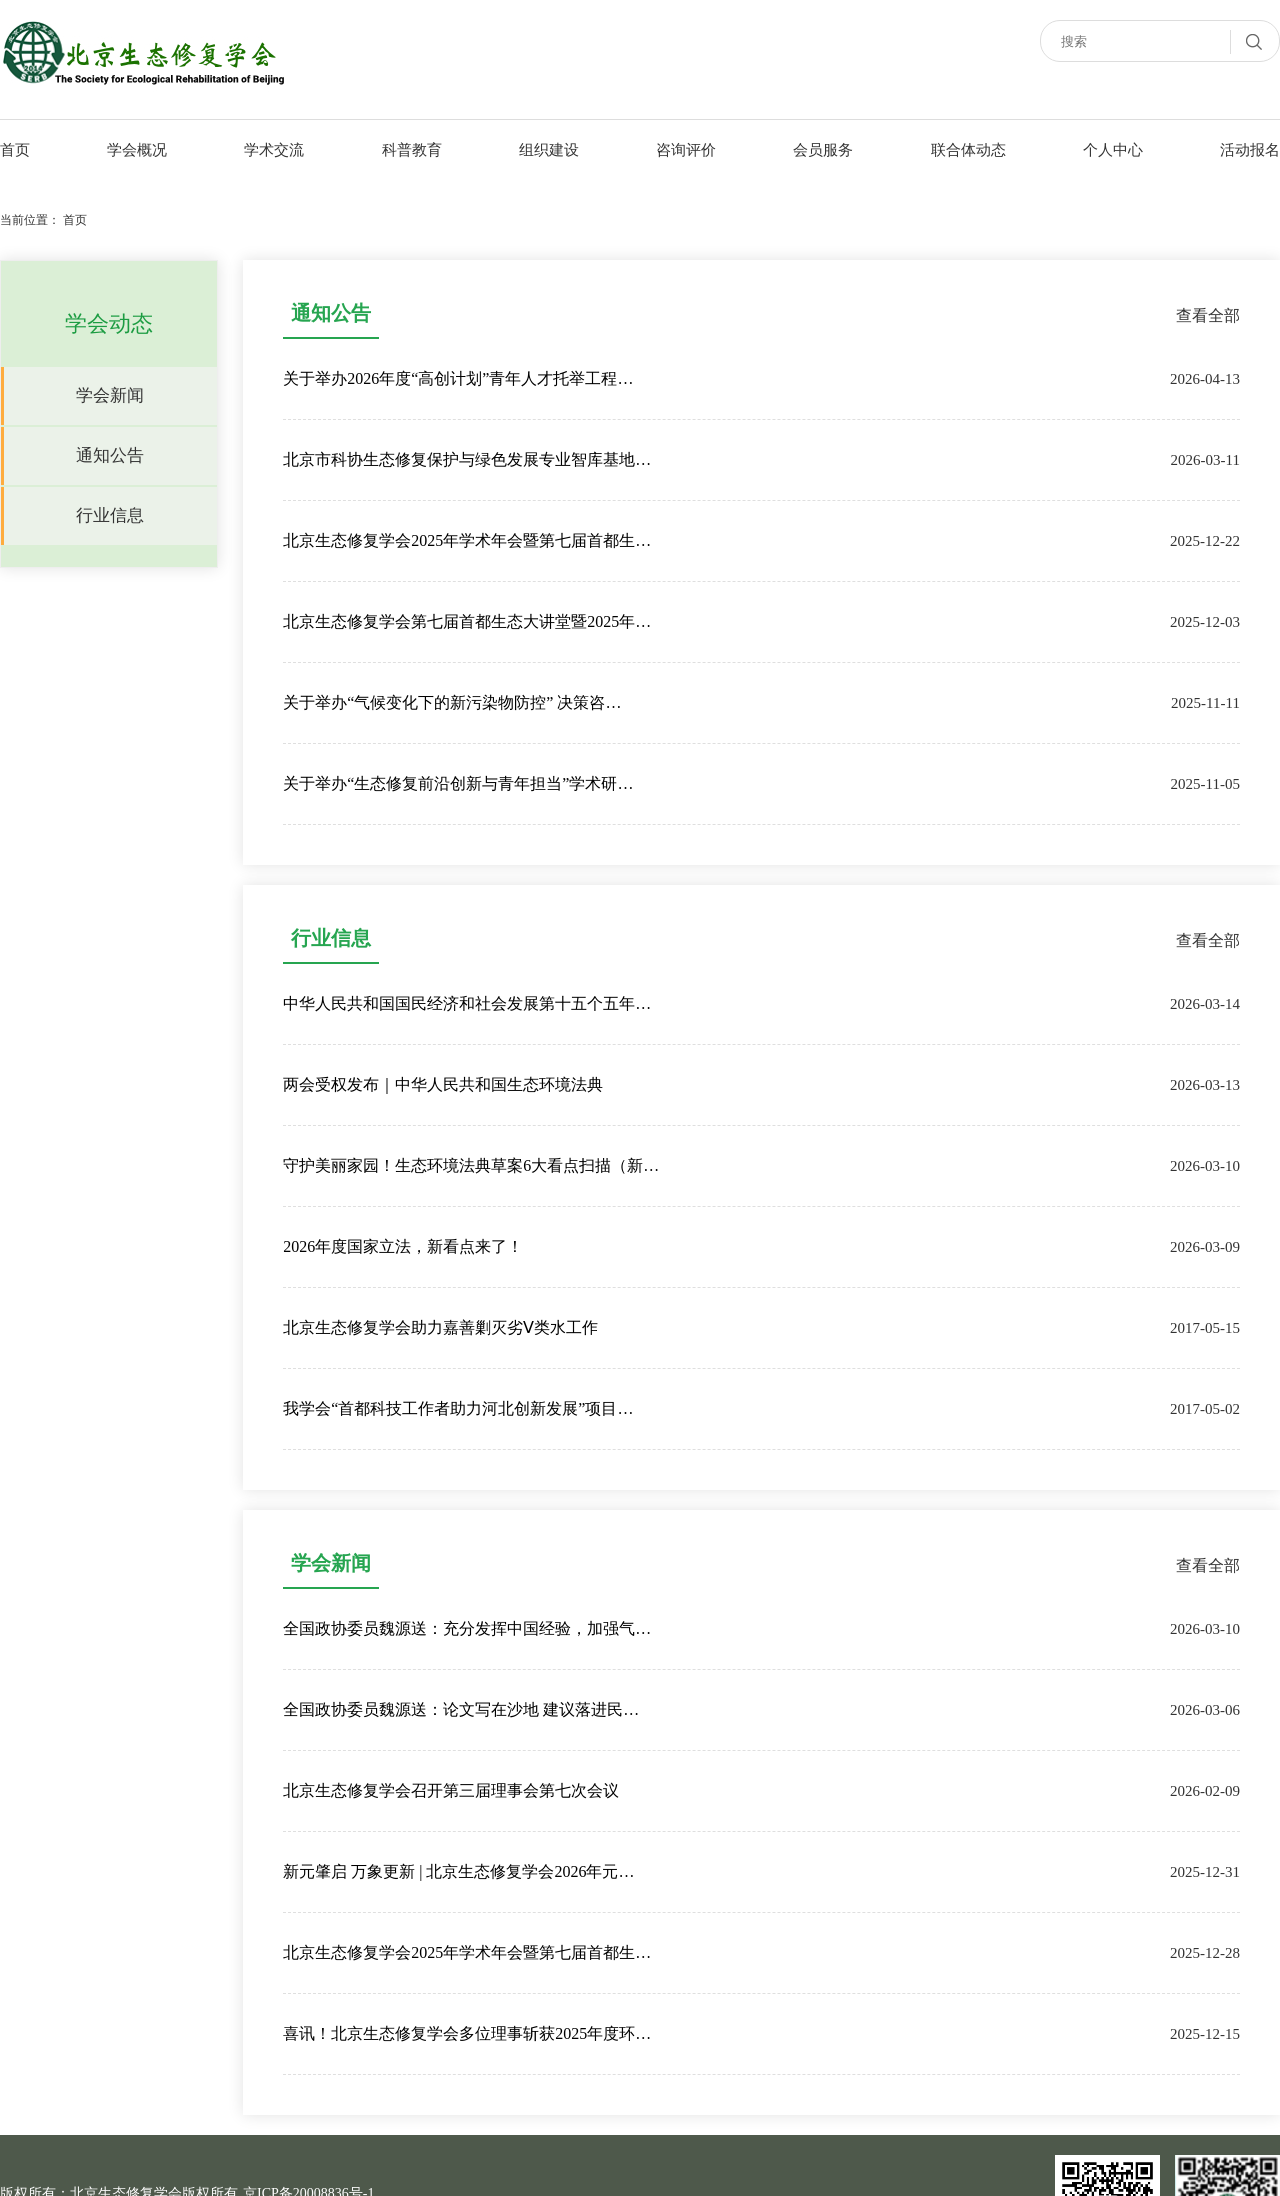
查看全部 (1208, 315)
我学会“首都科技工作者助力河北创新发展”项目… (458, 1408)
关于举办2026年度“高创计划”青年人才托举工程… (458, 378)
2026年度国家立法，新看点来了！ (403, 1246)
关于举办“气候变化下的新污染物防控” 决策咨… (452, 702)
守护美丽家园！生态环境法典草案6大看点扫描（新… (471, 1165)
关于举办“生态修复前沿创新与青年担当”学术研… (458, 783)
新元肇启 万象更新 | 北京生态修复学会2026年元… (458, 1871)
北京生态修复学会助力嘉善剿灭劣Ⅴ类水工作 (440, 1327)
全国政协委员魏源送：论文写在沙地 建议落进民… (461, 1709)
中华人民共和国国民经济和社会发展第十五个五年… (467, 1003)
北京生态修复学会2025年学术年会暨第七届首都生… (467, 540)
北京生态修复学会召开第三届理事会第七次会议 (451, 1790)
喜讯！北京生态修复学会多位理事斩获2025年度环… (467, 2033)
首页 (75, 220)
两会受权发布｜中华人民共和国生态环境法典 (443, 1084)
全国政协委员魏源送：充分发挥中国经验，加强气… (467, 1628)
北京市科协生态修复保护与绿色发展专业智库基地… (467, 459)
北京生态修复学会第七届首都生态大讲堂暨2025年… (467, 621)
